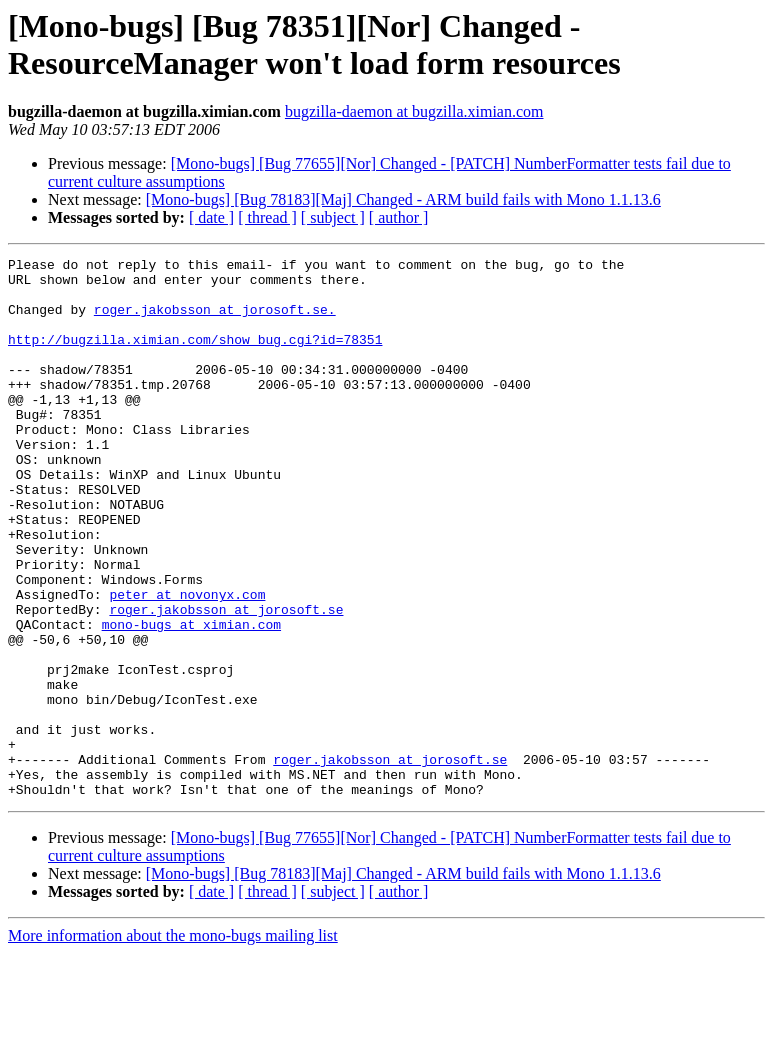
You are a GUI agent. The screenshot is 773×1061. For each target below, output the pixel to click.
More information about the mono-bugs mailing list (173, 1043)
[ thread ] (267, 217)
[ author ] (399, 217)
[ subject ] (333, 217)
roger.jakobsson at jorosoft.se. (215, 321)
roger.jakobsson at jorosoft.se (226, 681)
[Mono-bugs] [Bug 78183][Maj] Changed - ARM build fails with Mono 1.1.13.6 (403, 199)
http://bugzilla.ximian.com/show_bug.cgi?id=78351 (195, 357)
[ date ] (211, 217)
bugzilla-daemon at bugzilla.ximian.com (414, 111)
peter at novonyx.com (187, 663)
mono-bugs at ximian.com (191, 699)
